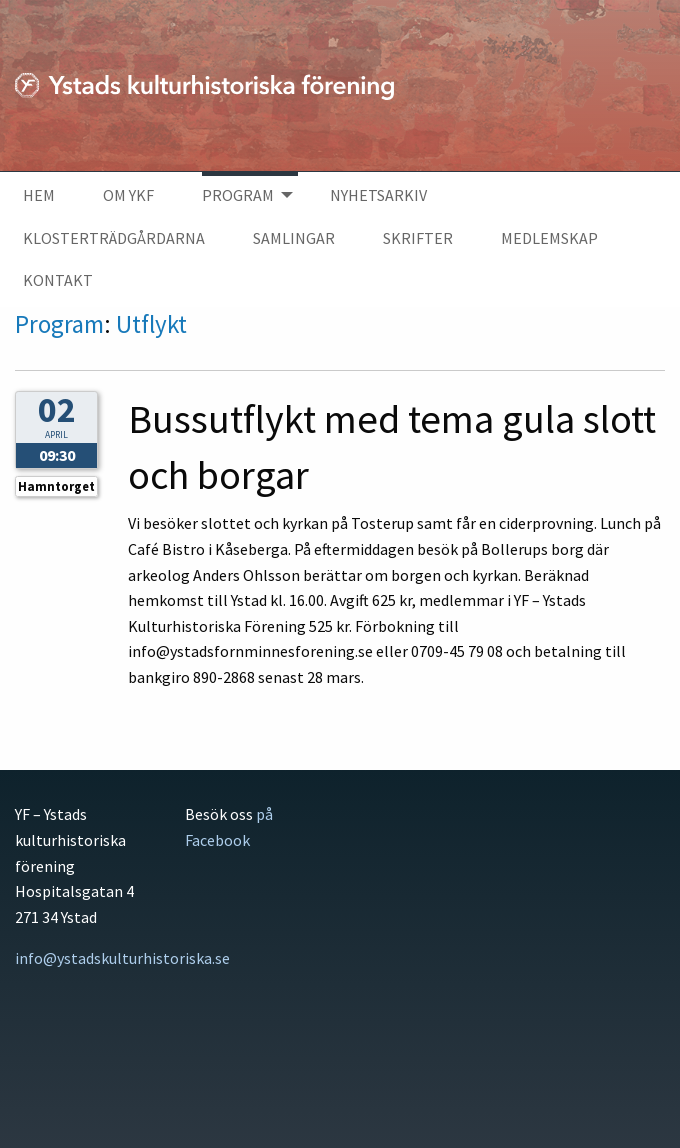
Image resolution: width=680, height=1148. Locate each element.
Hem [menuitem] (39, 195)
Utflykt (151, 324)
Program (59, 324)
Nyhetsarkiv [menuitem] (378, 195)
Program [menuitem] (238, 195)
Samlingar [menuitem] (294, 238)
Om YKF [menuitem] (128, 195)
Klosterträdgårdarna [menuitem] (114, 238)
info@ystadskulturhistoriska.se (122, 958)
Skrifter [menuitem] (418, 238)
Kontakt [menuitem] (58, 280)
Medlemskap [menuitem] (549, 238)
